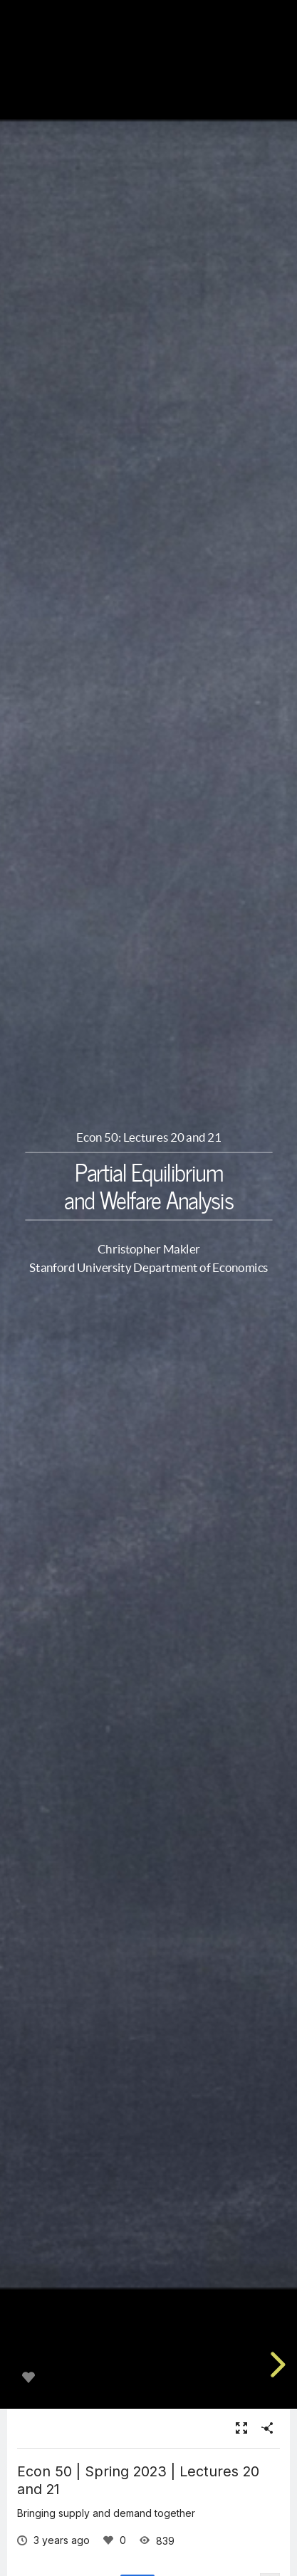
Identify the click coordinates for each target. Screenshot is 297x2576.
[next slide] (275, 2364)
